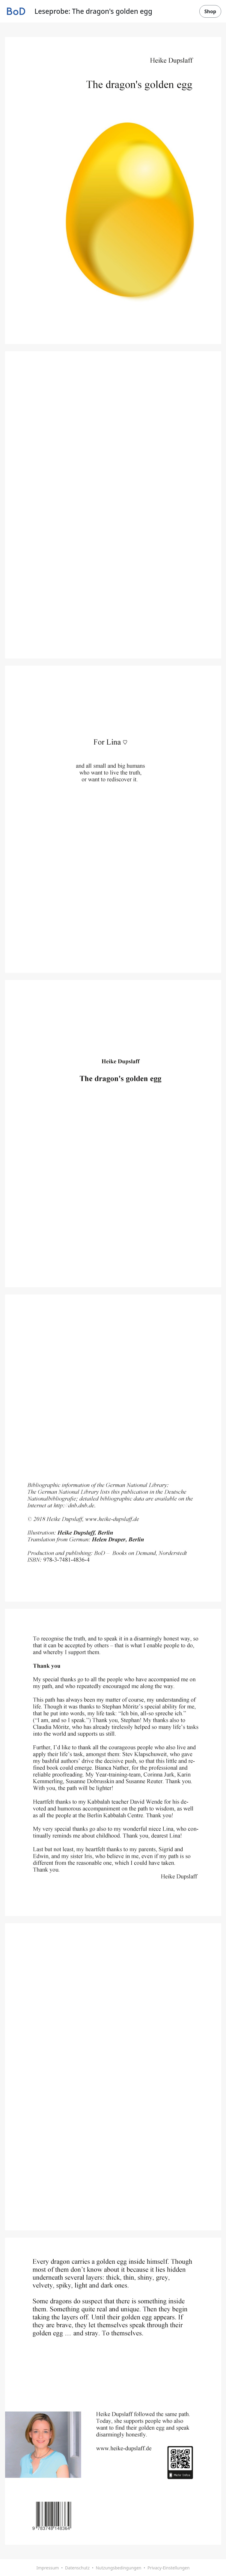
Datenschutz (77, 2568)
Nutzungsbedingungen (118, 2568)
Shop (210, 11)
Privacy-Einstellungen (168, 2568)
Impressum (47, 2568)
